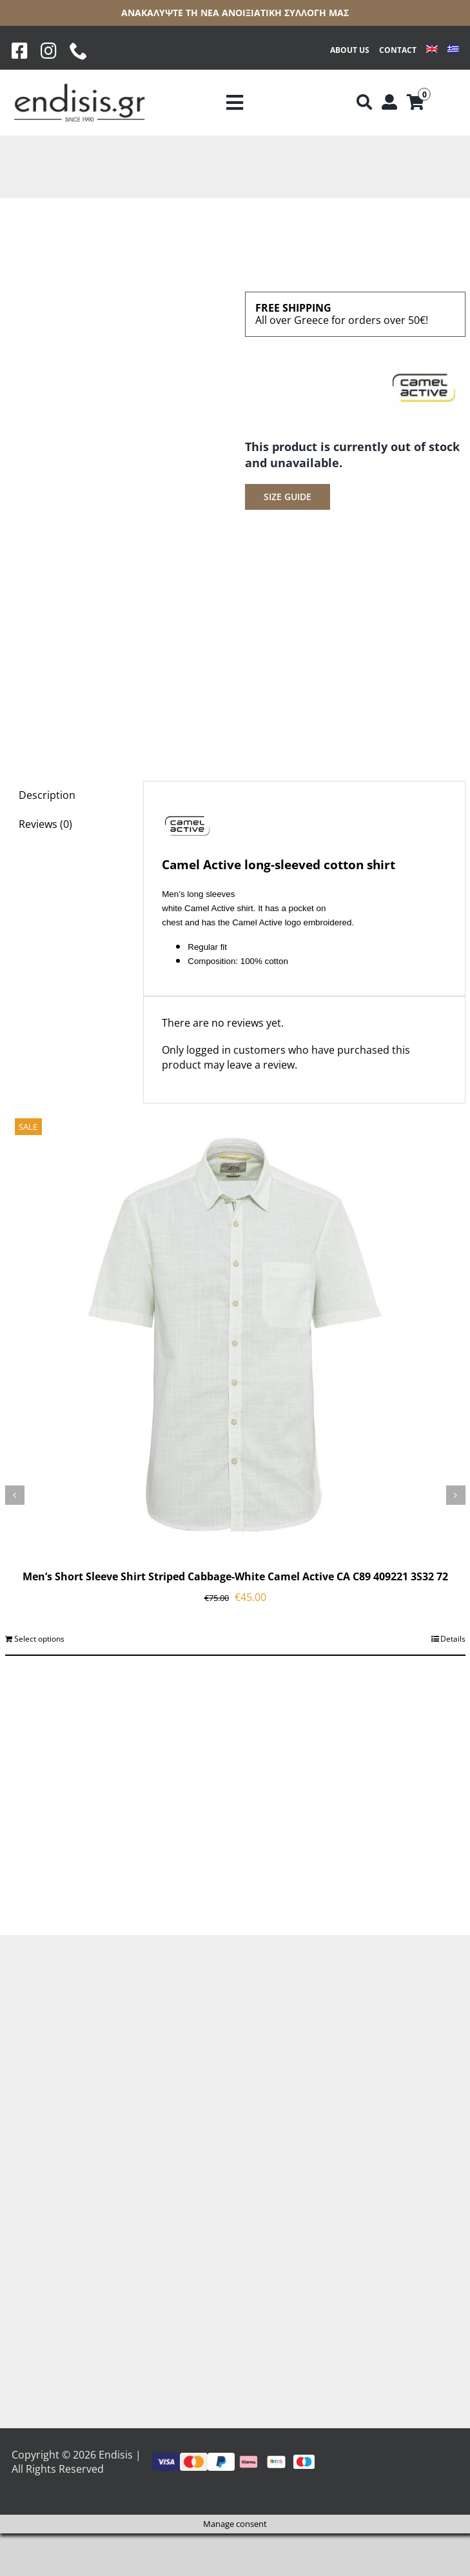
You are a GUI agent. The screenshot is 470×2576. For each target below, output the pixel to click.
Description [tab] (47, 795)
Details (452, 1638)
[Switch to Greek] (453, 50)
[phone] (79, 51)
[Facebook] (20, 51)
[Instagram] (49, 51)
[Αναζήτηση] (364, 103)
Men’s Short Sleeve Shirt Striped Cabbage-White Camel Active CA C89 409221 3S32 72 (235, 1576)
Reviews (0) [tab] (45, 824)
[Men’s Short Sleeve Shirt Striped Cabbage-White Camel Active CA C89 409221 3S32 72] (235, 1334)
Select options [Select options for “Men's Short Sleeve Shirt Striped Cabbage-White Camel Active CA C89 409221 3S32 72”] (39, 1638)
